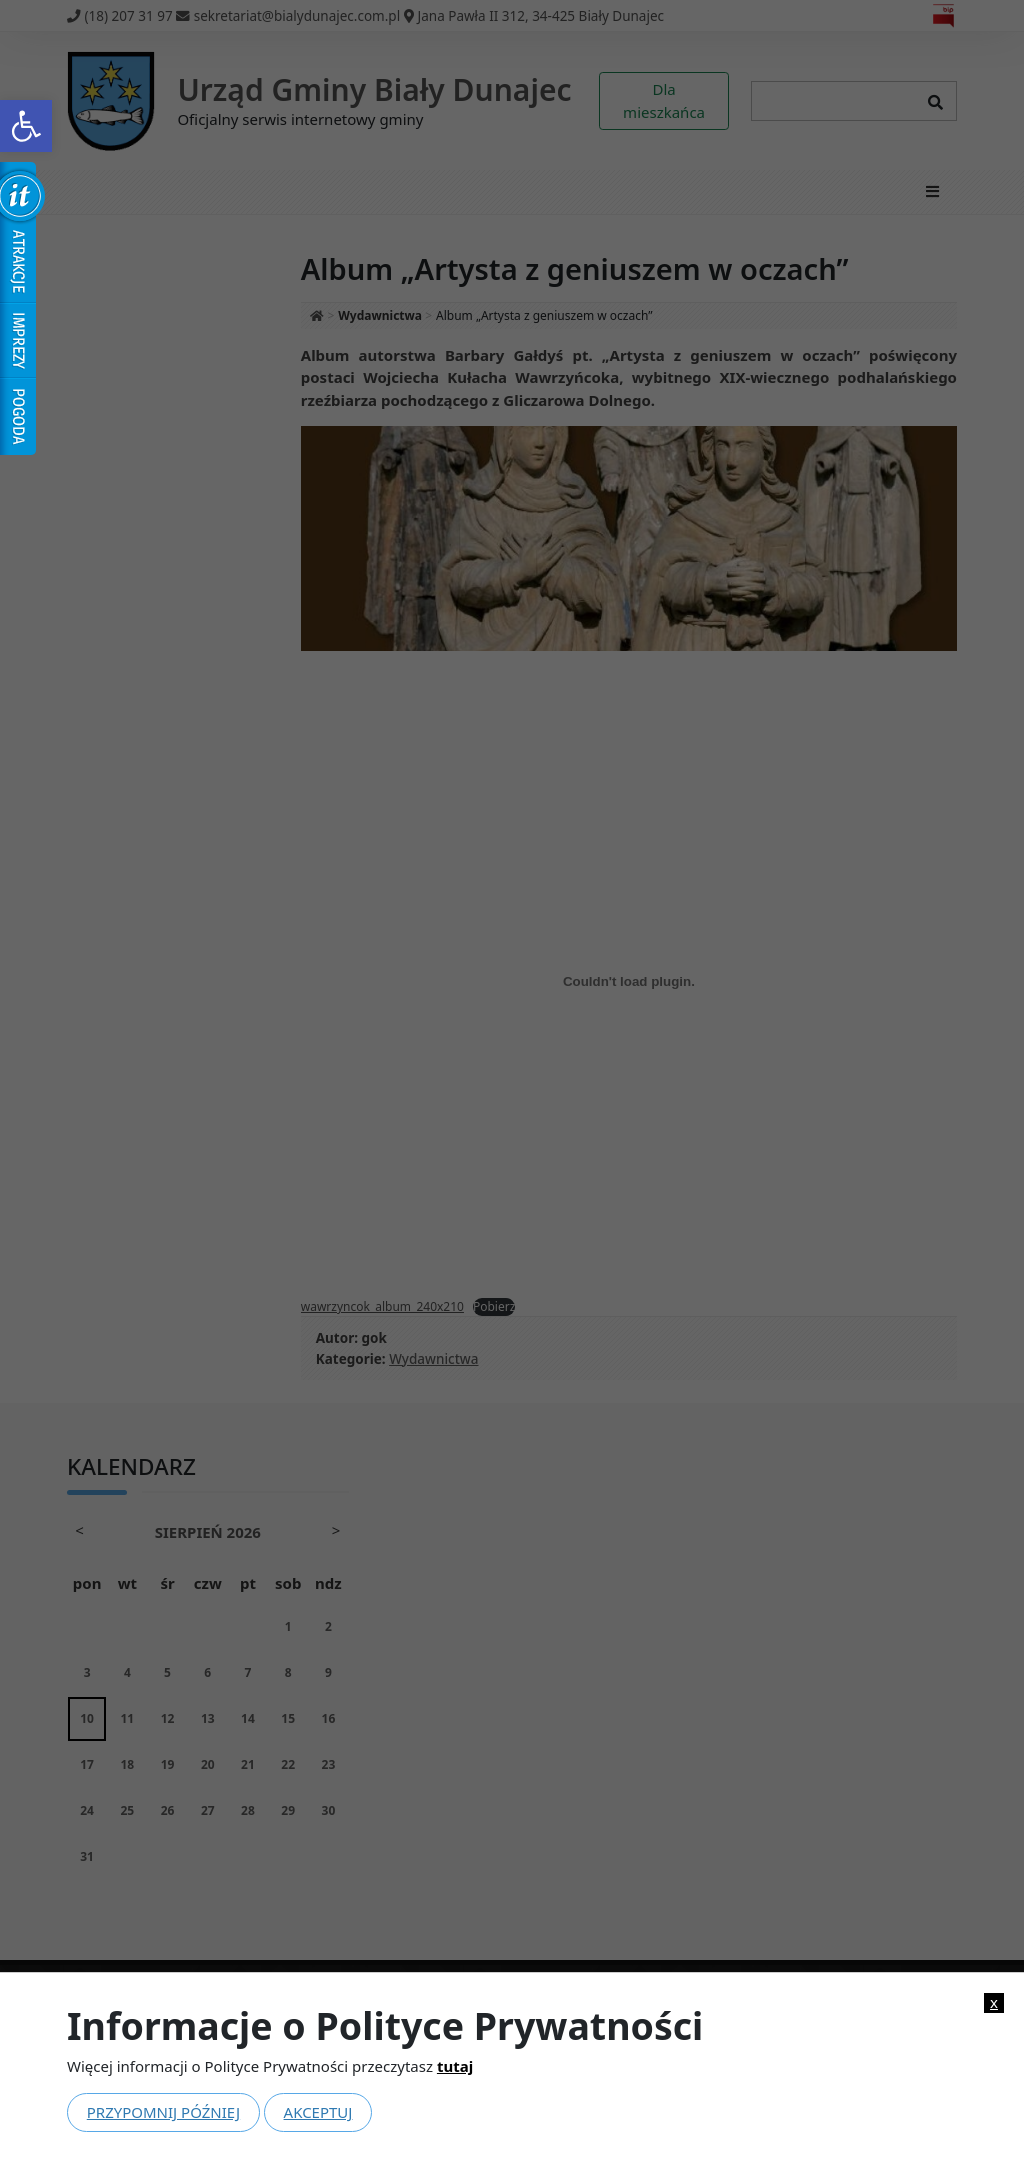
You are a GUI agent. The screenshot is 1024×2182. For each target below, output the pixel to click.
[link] (26, 126)
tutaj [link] (455, 2066)
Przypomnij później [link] (163, 2112)
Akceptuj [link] (318, 2112)
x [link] (994, 2002)
